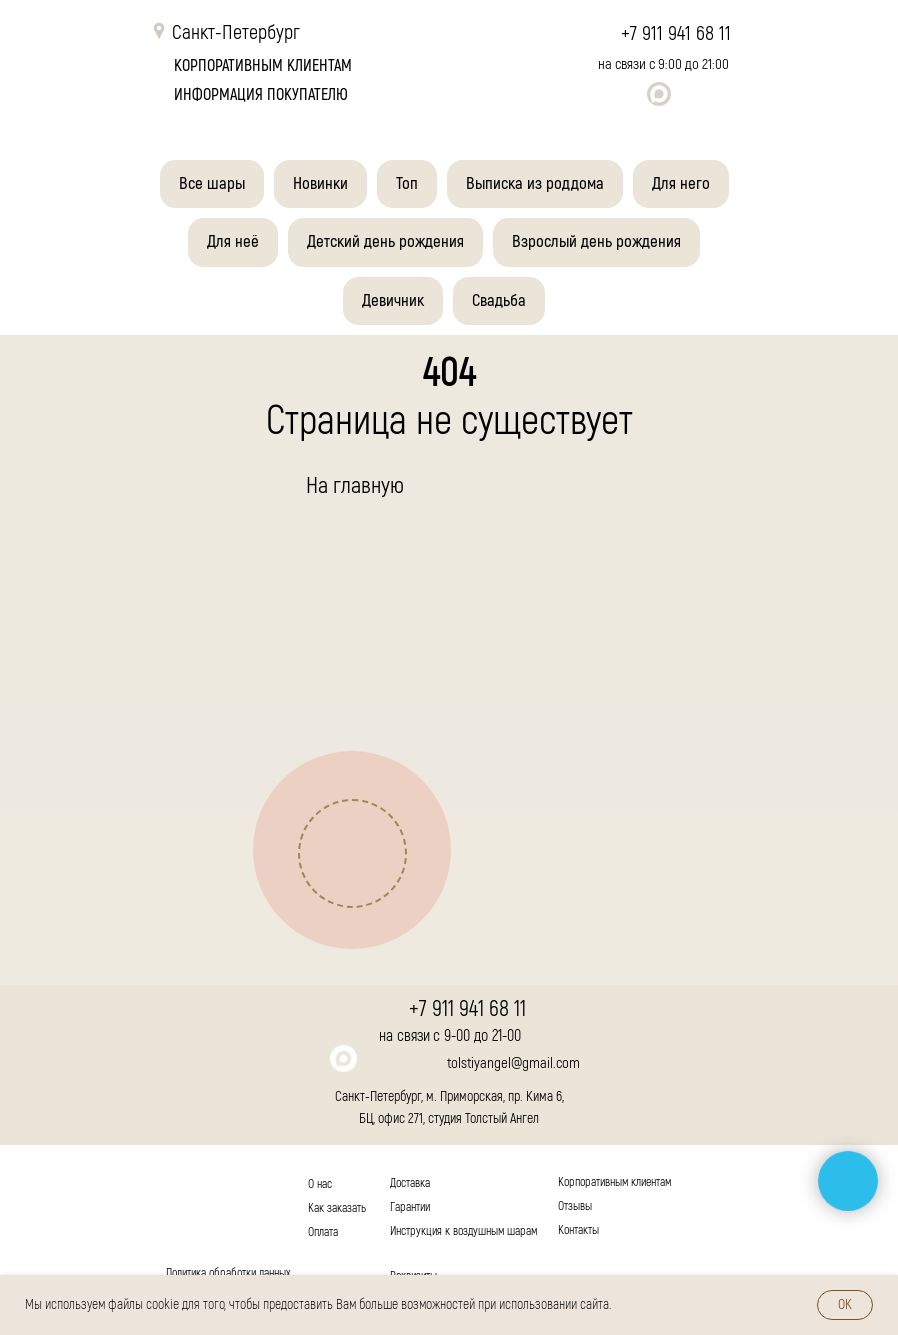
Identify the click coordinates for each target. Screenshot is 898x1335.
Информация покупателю (261, 95)
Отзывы (575, 1206)
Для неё (233, 241)
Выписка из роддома (535, 183)
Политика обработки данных (228, 1273)
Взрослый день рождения (596, 241)
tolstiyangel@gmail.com (513, 1063)
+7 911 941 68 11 (676, 33)
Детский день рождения (385, 241)
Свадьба (499, 300)
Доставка (410, 1183)
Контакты (578, 1230)
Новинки (320, 183)
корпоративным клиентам (263, 66)
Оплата (323, 1232)
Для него (681, 183)
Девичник (393, 300)
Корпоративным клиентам (614, 1182)
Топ (407, 183)
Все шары (212, 183)
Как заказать (337, 1208)
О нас (320, 1184)
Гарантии (410, 1207)
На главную (355, 485)
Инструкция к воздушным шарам (463, 1231)
